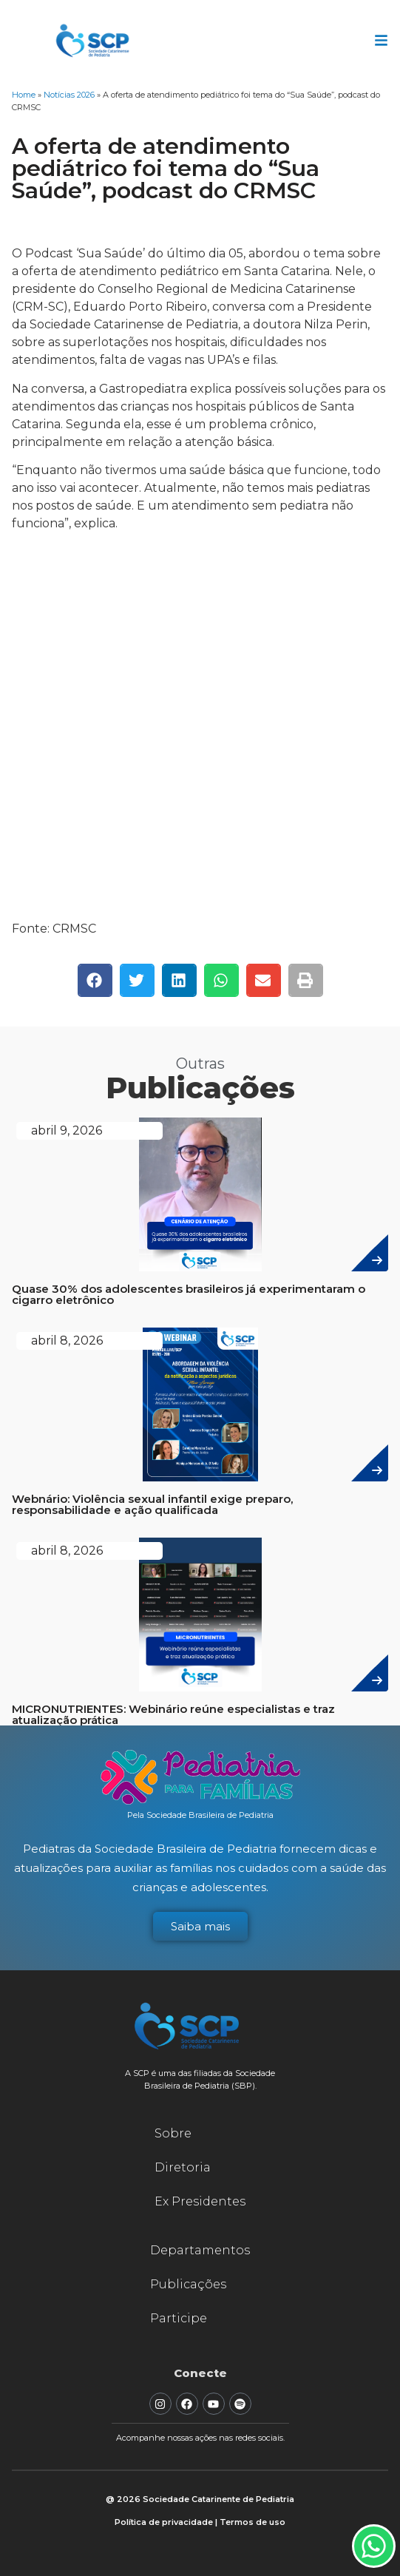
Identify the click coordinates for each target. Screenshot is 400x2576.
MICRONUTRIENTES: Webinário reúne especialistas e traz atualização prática (173, 1714)
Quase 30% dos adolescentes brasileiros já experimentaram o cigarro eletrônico (188, 1294)
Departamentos (200, 2250)
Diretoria (183, 2167)
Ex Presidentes (200, 2201)
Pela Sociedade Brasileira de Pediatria (200, 1815)
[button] (95, 980)
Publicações (188, 2284)
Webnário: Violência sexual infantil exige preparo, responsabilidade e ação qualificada (152, 1504)
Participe (178, 2318)
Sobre (173, 2133)
